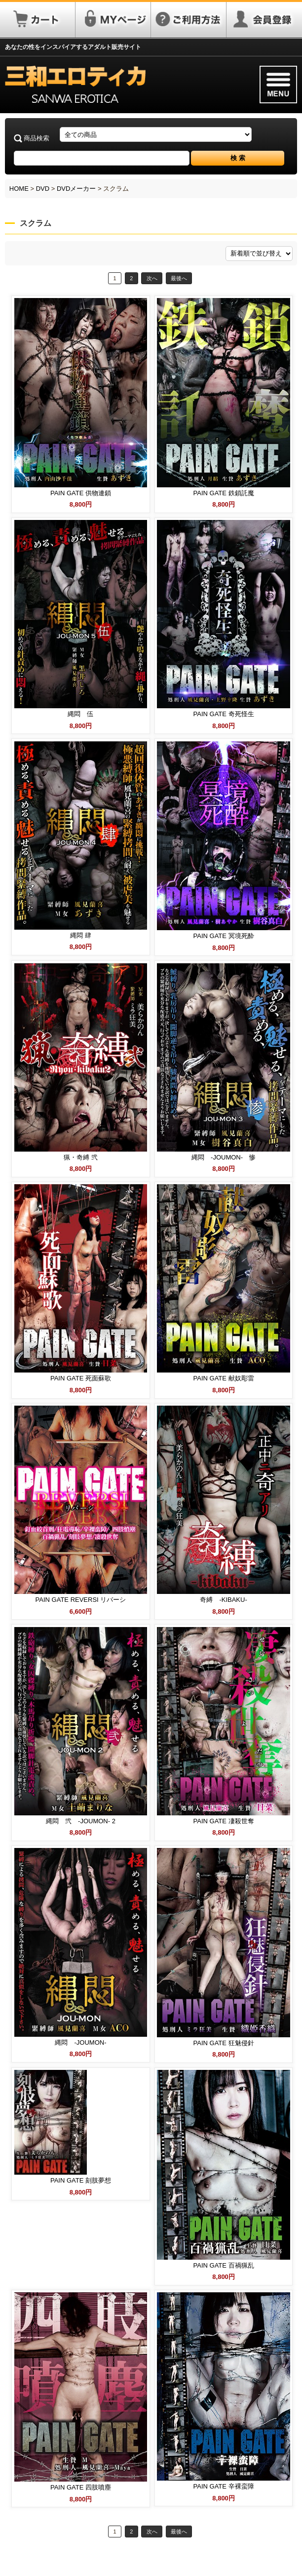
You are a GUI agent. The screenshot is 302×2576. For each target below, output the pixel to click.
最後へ (179, 278)
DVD (42, 188)
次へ (152, 278)
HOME (19, 188)
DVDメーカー (76, 188)
